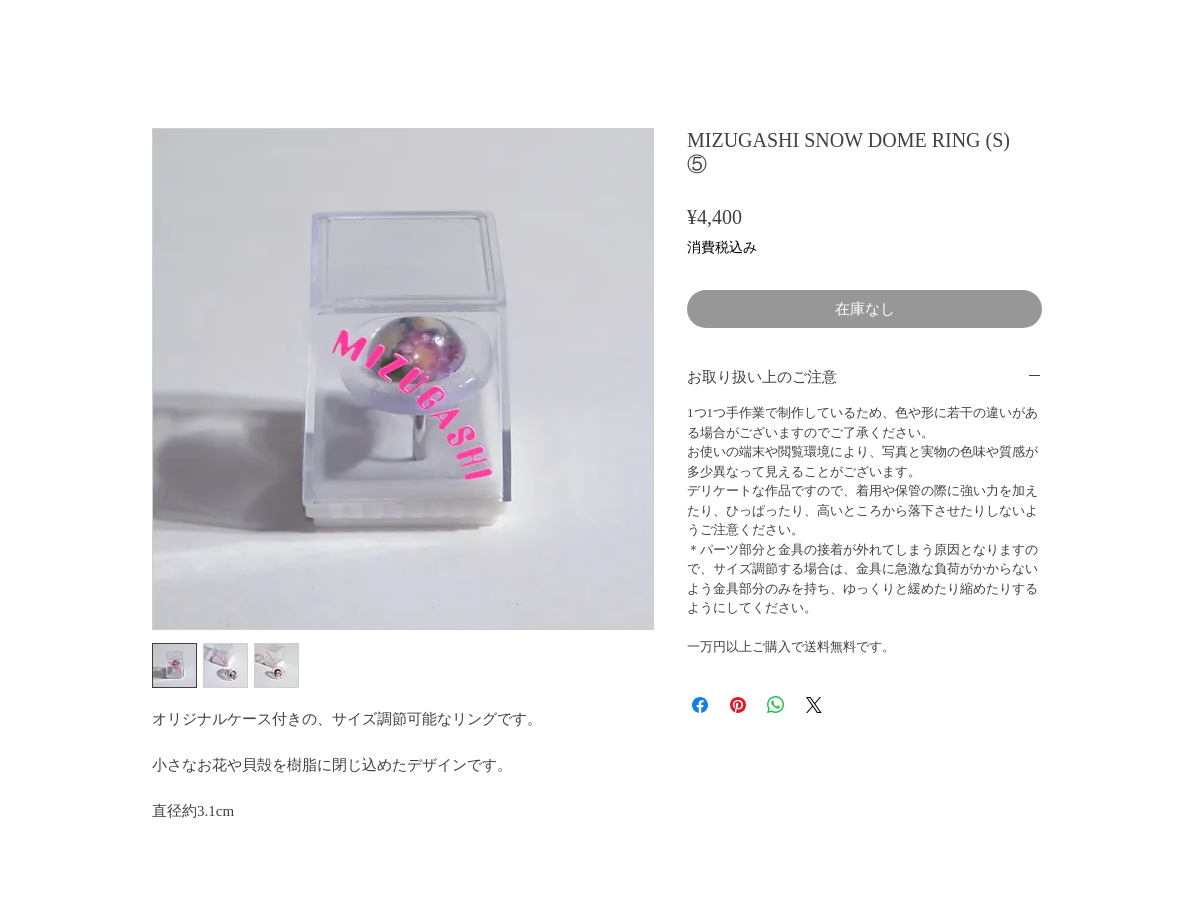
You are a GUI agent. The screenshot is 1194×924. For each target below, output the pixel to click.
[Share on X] (814, 705)
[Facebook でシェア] (700, 705)
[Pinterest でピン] (738, 705)
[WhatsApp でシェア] (776, 705)
